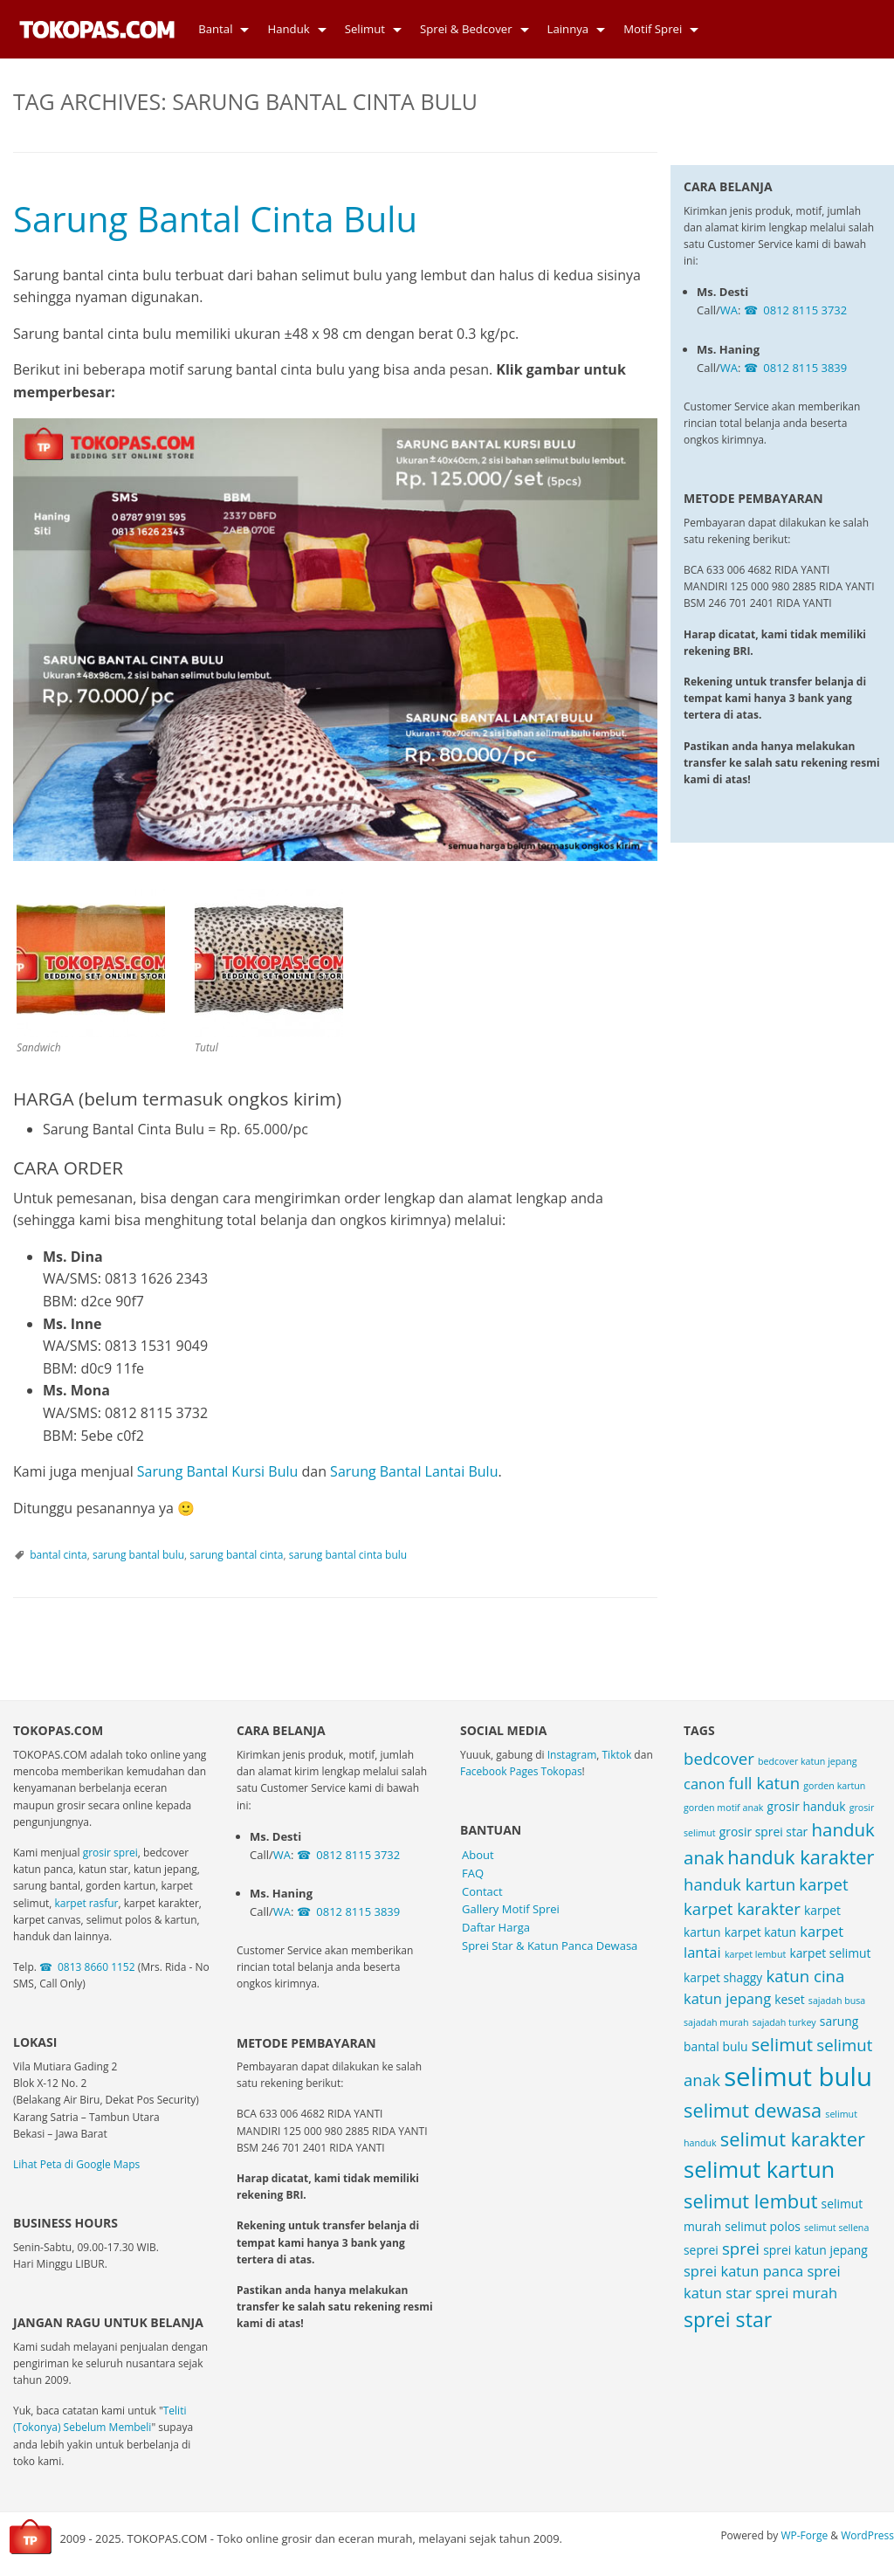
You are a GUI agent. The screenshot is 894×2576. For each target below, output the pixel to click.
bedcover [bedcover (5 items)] (719, 1758)
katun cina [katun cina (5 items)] (805, 1976)
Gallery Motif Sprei (511, 1909)
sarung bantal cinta (236, 1554)
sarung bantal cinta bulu (348, 1554)
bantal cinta (58, 1554)
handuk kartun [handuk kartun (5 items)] (739, 1884)
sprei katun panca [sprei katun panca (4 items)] (743, 2271)
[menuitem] (218, 29)
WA (729, 241)
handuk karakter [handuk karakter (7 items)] (800, 1857)
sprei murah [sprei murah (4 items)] (796, 2293)
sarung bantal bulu (138, 1554)
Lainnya (568, 29)
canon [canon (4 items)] (704, 1784)
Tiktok (617, 1754)
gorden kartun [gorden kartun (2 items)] (834, 1786)
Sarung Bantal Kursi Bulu (217, 1471)
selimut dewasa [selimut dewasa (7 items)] (753, 2110)
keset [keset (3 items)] (789, 1999)
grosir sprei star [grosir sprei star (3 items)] (763, 1831)
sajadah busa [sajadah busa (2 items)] (836, 2000)
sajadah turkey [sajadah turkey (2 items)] (784, 2022)
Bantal (215, 29)
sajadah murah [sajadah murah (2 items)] (716, 2022)
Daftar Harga (496, 1927)
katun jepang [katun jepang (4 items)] (727, 1998)
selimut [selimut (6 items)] (783, 2044)
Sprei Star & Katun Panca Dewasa (549, 1945)
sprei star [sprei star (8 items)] (728, 2319)
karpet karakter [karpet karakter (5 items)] (742, 1908)
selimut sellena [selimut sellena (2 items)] (836, 2227)
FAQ (473, 1873)
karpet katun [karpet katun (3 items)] (760, 1932)
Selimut (365, 29)
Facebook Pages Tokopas (521, 1771)
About (478, 1855)
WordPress (867, 2535)
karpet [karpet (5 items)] (823, 1884)
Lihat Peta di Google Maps (76, 2164)
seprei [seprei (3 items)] (701, 2250)
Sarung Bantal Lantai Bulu (414, 1471)
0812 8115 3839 (805, 299)
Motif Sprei (652, 29)
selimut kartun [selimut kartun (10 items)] (759, 2169)
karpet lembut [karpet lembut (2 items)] (755, 1954)
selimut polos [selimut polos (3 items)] (763, 2226)
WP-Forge (804, 2535)
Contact (482, 1891)
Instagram (572, 1754)
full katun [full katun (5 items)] (764, 1783)
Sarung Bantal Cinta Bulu (215, 219)
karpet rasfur (86, 1903)
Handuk (288, 29)
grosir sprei (110, 1852)
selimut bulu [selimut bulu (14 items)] (798, 2076)
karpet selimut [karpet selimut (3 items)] (829, 1953)
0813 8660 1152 (96, 1967)
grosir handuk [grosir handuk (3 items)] (806, 1806)
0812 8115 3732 (805, 241)
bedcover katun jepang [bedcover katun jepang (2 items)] (807, 1761)
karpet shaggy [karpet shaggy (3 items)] (723, 1977)
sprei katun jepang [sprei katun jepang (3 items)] (815, 2250)
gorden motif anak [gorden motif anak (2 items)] (723, 1807)
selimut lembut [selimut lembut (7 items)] (750, 2201)
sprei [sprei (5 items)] (741, 2248)
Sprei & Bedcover (466, 29)
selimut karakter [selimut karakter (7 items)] (792, 2139)
